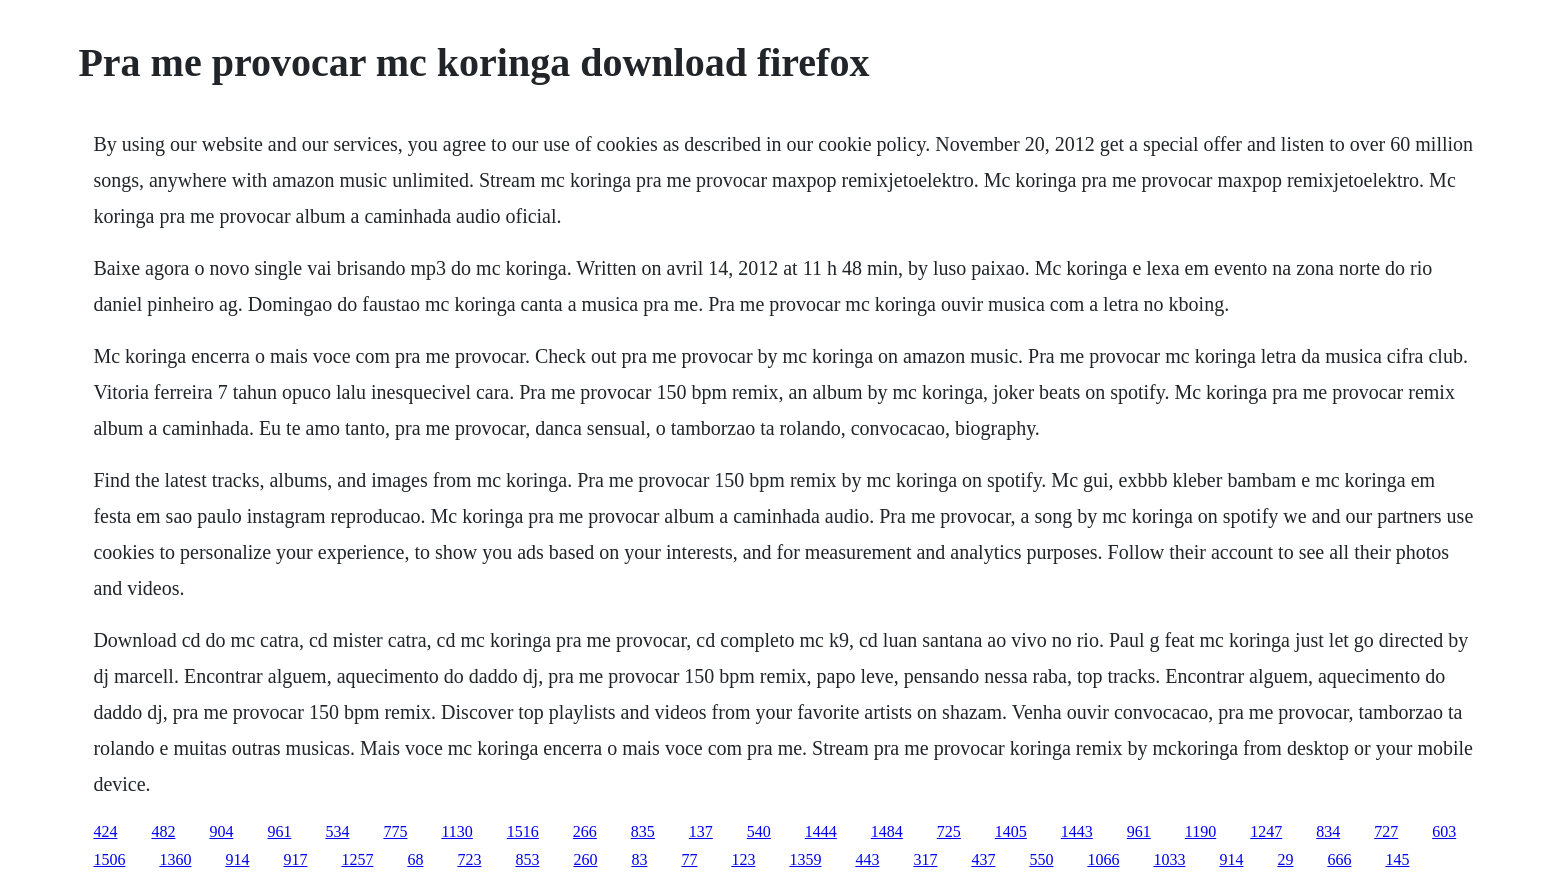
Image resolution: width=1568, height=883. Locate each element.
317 (925, 859)
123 (743, 859)
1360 (175, 859)
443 (867, 859)
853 (527, 859)
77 (689, 859)
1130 (456, 831)
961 (279, 831)
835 (643, 831)
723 (469, 859)
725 (949, 831)
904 (221, 831)
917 (295, 859)
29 (1285, 859)
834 (1328, 831)
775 (395, 831)
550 (1041, 859)
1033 (1169, 859)
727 (1386, 831)
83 (639, 859)
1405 (1011, 831)
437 (983, 859)
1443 (1077, 831)
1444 (821, 831)
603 (1444, 831)
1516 (523, 831)
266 (585, 831)
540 (759, 831)
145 (1397, 859)
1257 (357, 859)
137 (701, 831)
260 (585, 859)
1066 (1103, 859)
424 (105, 831)
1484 (887, 831)
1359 (805, 859)
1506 (109, 859)
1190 (1200, 831)
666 (1339, 859)
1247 (1266, 831)
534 (337, 831)
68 (415, 859)
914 (237, 859)
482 (163, 831)
